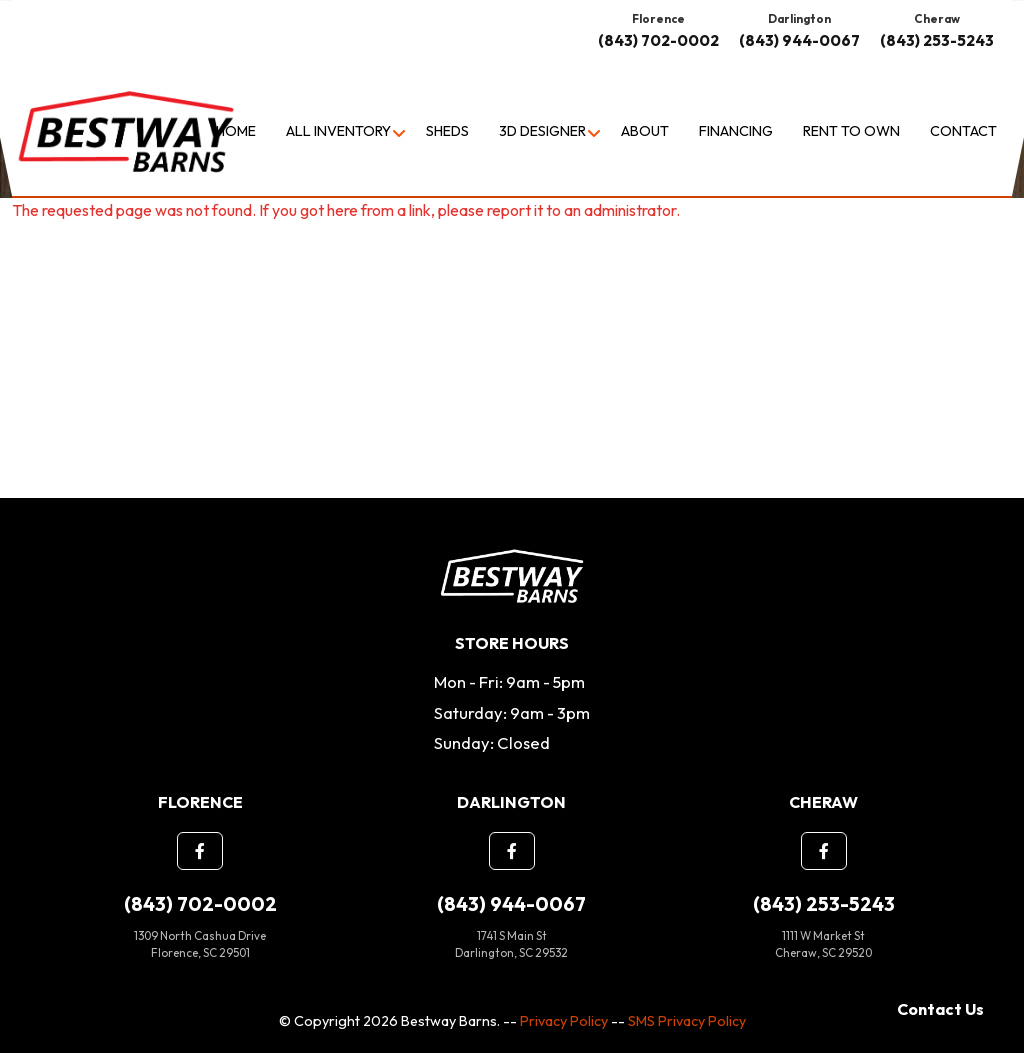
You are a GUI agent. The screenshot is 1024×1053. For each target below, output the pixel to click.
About (645, 131)
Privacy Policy (564, 1021)
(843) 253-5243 (937, 40)
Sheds (447, 131)
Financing (736, 131)
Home (236, 131)
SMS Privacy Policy (687, 1021)
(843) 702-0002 (658, 40)
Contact (963, 131)
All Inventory (338, 131)
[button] (200, 851)
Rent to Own (851, 131)
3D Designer (542, 131)
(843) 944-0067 (799, 40)
